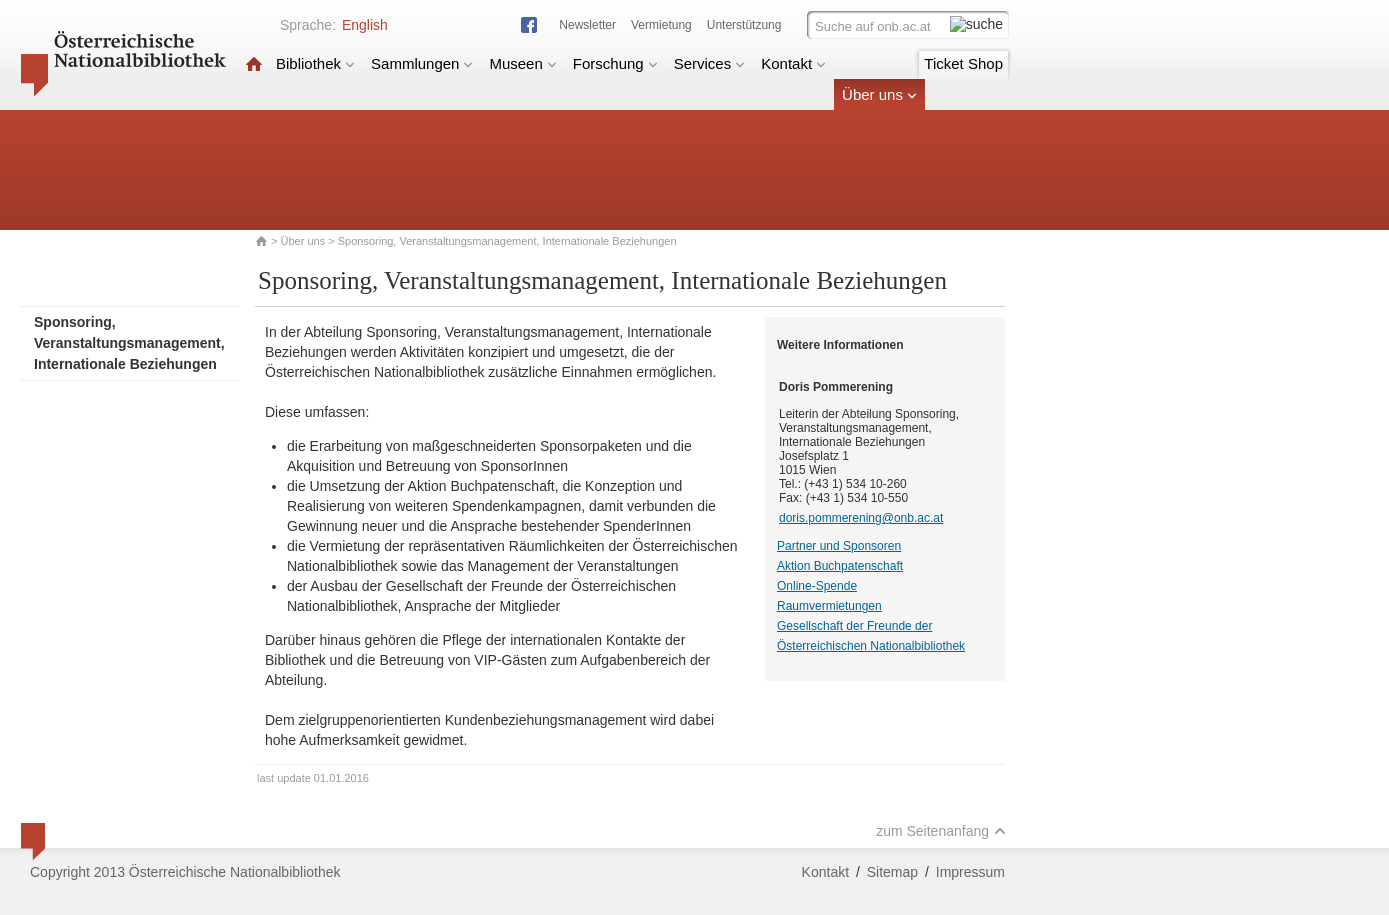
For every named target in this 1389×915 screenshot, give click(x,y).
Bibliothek (315, 63)
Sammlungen (422, 63)
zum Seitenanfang (941, 831)
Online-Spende (817, 586)
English (365, 25)
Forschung (615, 63)
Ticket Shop (963, 63)
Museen (522, 63)
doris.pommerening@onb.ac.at (861, 518)
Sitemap (892, 872)
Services (710, 63)
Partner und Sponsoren (839, 546)
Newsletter (587, 25)
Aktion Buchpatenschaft (840, 566)
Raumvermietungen (829, 606)
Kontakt (793, 63)
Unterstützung (744, 25)
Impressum (970, 872)
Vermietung (661, 25)
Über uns (879, 94)
